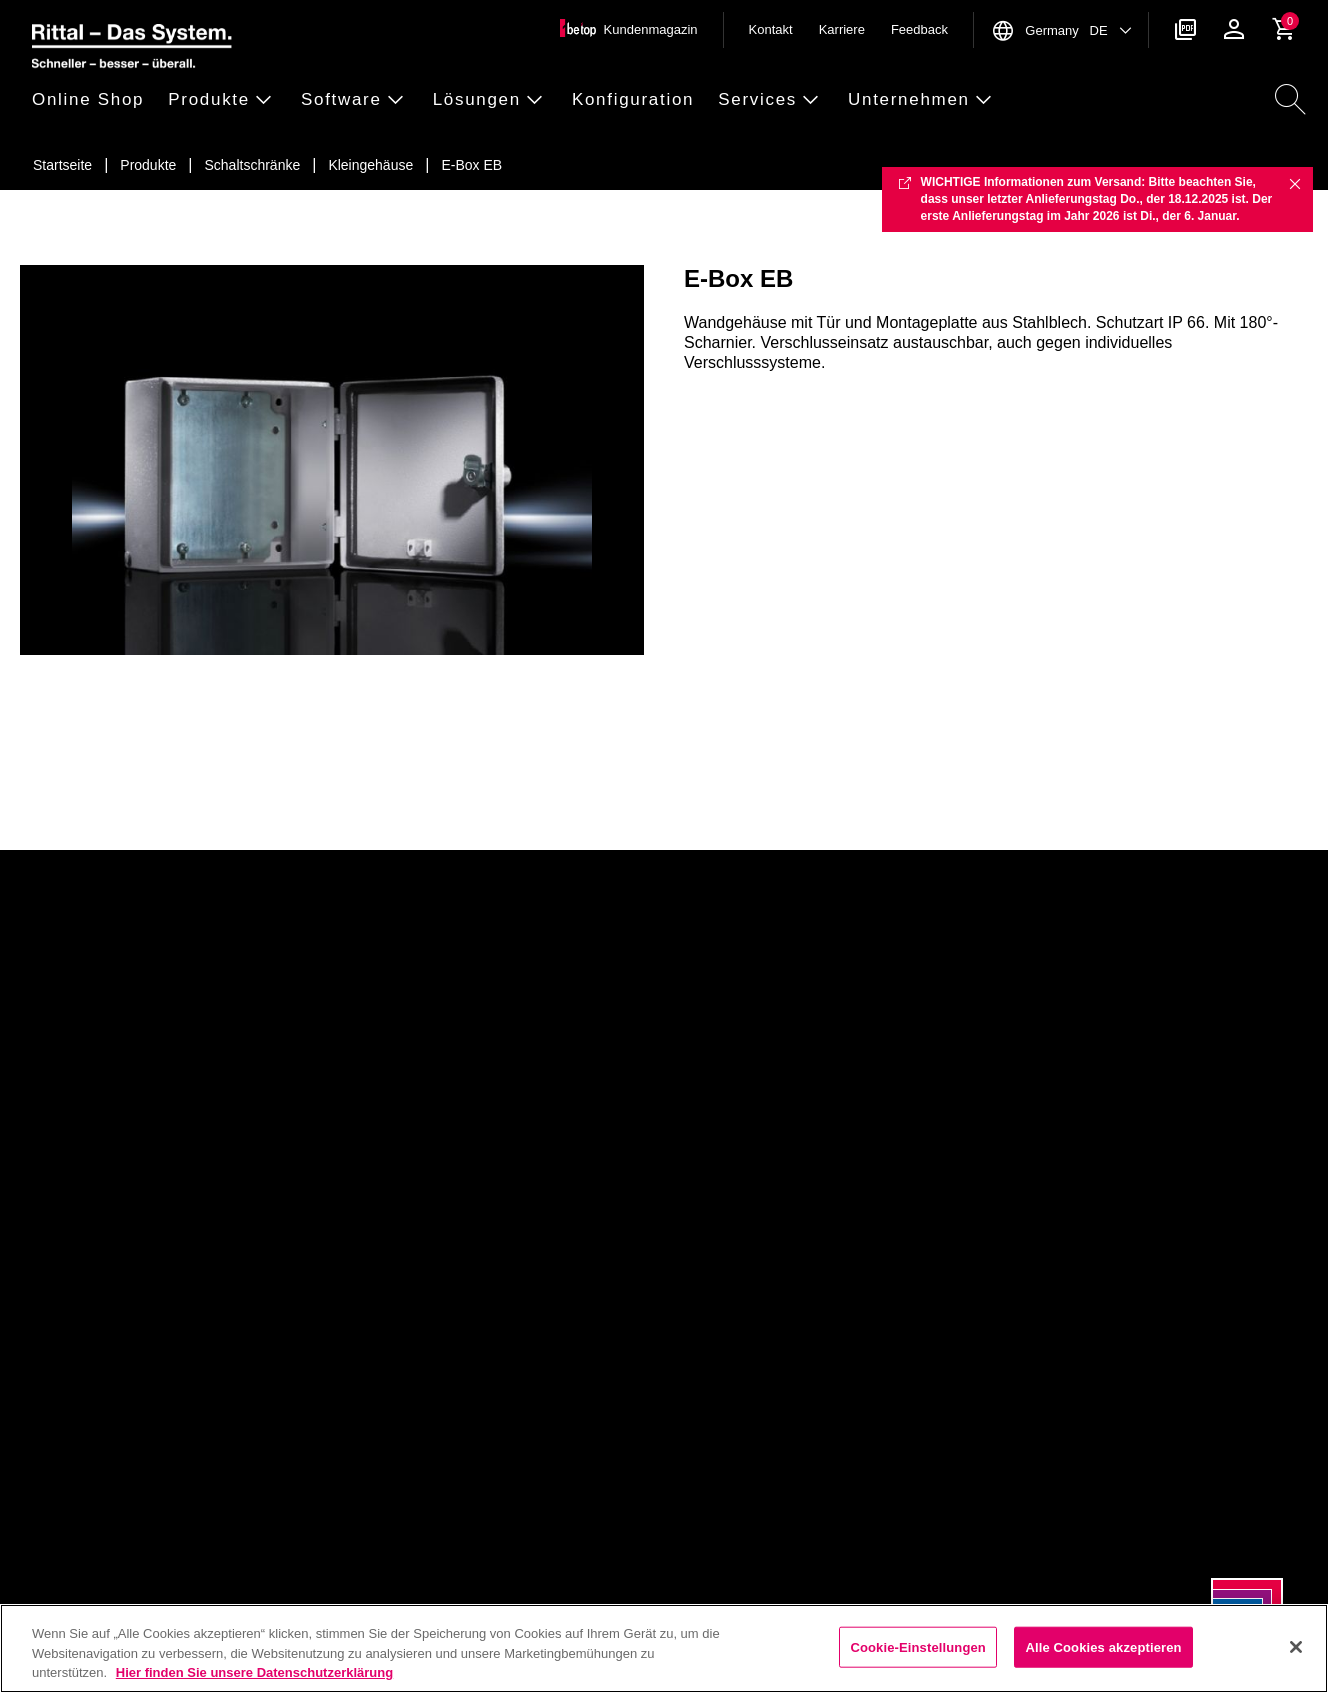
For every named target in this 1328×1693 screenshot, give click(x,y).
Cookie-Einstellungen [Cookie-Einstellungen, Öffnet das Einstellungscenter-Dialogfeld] (918, 1646)
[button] (94, 100)
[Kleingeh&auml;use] (370, 165)
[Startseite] (62, 165)
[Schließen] (1296, 1647)
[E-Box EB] (471, 165)
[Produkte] (148, 165)
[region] (664, 1648)
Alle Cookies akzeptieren (1103, 1646)
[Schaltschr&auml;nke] (253, 165)
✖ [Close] (1295, 183)
